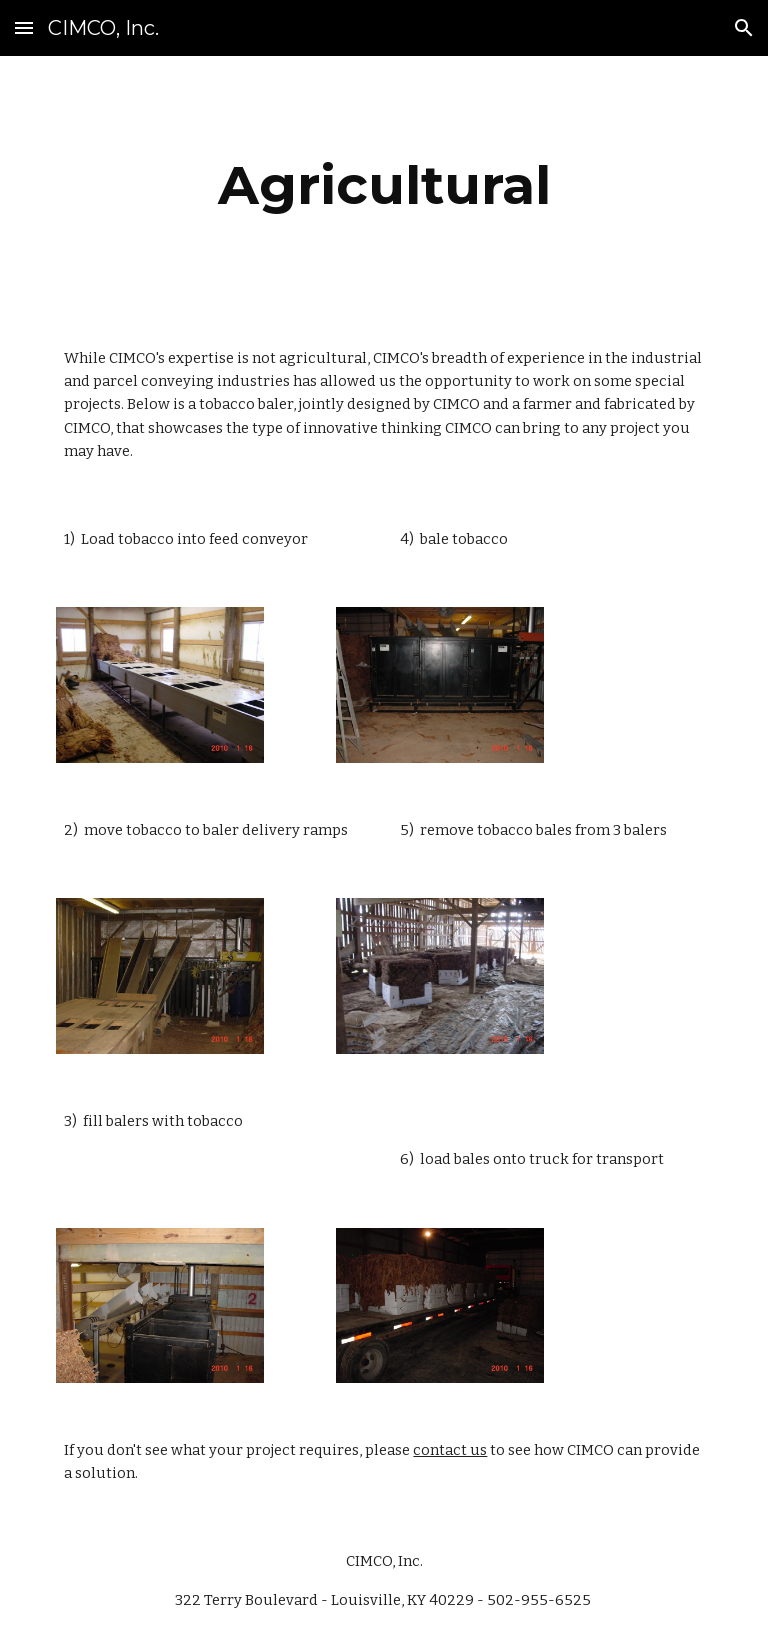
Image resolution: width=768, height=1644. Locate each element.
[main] (383, 185)
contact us (450, 1450)
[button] (24, 27)
